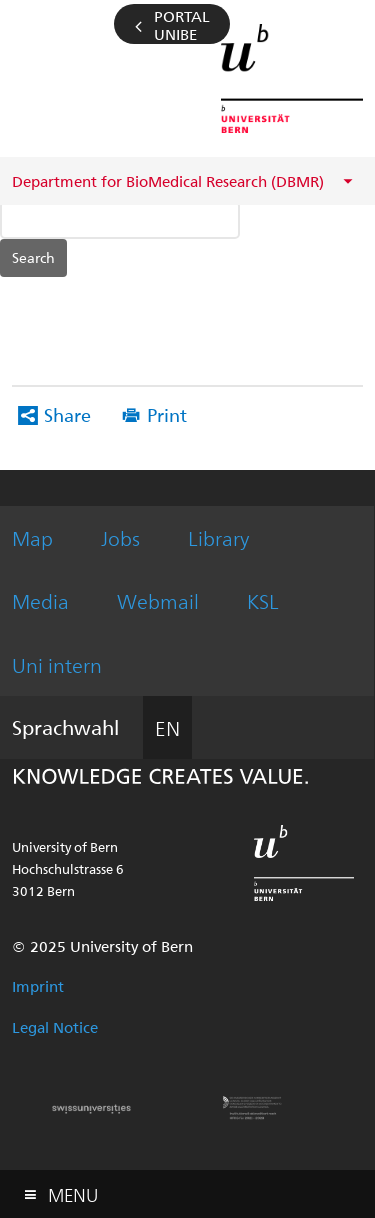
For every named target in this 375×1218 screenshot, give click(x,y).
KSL (263, 600)
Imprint (38, 986)
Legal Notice (55, 1027)
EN (167, 727)
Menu (73, 1190)
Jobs (120, 537)
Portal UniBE (182, 25)
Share (67, 414)
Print (167, 414)
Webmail (158, 600)
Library (218, 537)
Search (33, 257)
